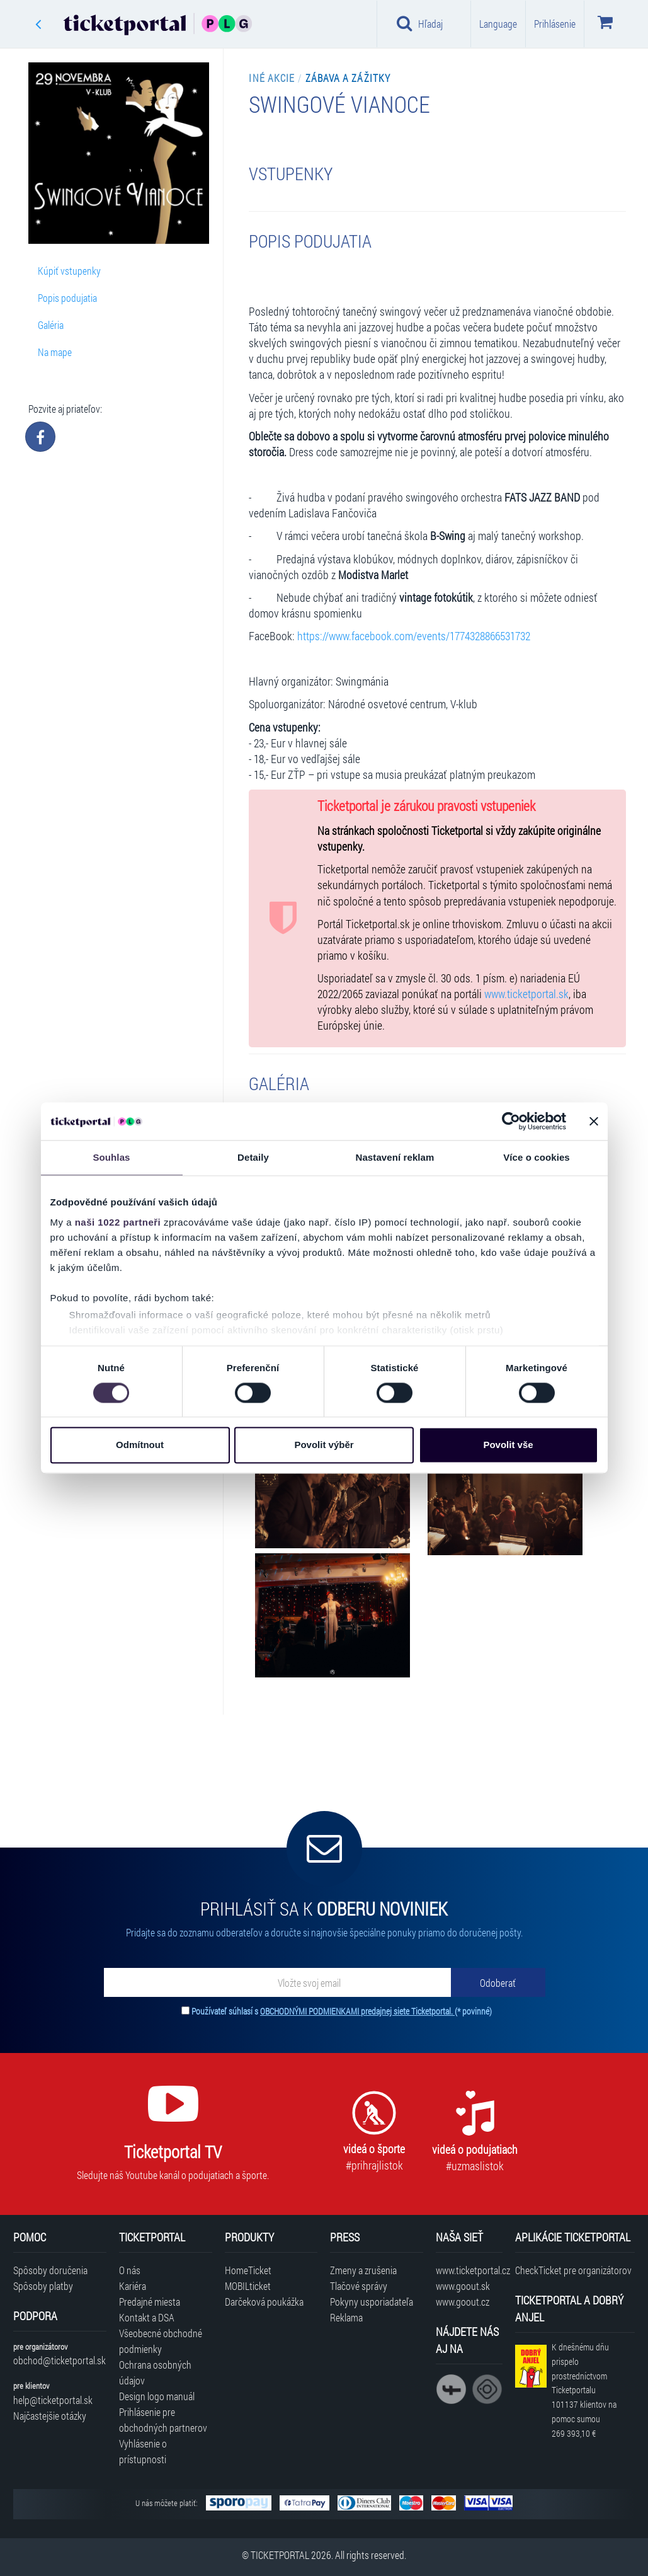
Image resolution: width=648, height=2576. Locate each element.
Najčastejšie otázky (49, 2415)
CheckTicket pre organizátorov (573, 2270)
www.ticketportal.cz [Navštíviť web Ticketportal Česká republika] (469, 2270)
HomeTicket (248, 2270)
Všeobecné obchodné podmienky (160, 2340)
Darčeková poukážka (264, 2301)
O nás (129, 2270)
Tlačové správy (358, 2285)
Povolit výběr (323, 1445)
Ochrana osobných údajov (155, 2372)
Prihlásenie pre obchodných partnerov (163, 2419)
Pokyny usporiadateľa (371, 2301)
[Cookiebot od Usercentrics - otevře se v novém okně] (511, 1121)
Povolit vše (508, 1445)
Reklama (346, 2317)
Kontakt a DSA (146, 2317)
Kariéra (132, 2285)
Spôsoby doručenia (50, 2270)
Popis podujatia (67, 297)
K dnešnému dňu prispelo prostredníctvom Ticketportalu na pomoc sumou (584, 2390)
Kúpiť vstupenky (69, 270)
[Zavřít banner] (593, 1121)
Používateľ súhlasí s (341, 2011)
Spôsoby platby (43, 2285)
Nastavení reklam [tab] (394, 1157)
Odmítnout (140, 1445)
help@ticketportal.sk (53, 2399)
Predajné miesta (149, 2301)
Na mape (55, 352)
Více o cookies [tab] (536, 1157)
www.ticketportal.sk (526, 994)
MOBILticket (248, 2285)
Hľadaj (420, 23)
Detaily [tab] (253, 1157)
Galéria (51, 324)
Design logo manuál (157, 2396)
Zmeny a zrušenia (363, 2270)
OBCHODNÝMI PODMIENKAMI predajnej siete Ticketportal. (357, 2011)
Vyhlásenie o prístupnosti (143, 2451)
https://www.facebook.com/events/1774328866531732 (413, 636)
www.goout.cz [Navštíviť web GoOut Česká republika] (462, 2301)
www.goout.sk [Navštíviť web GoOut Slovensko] (463, 2285)
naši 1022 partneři (118, 1222)
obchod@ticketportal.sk (59, 2360)
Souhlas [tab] (111, 1157)
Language (498, 23)
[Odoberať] (498, 1982)
